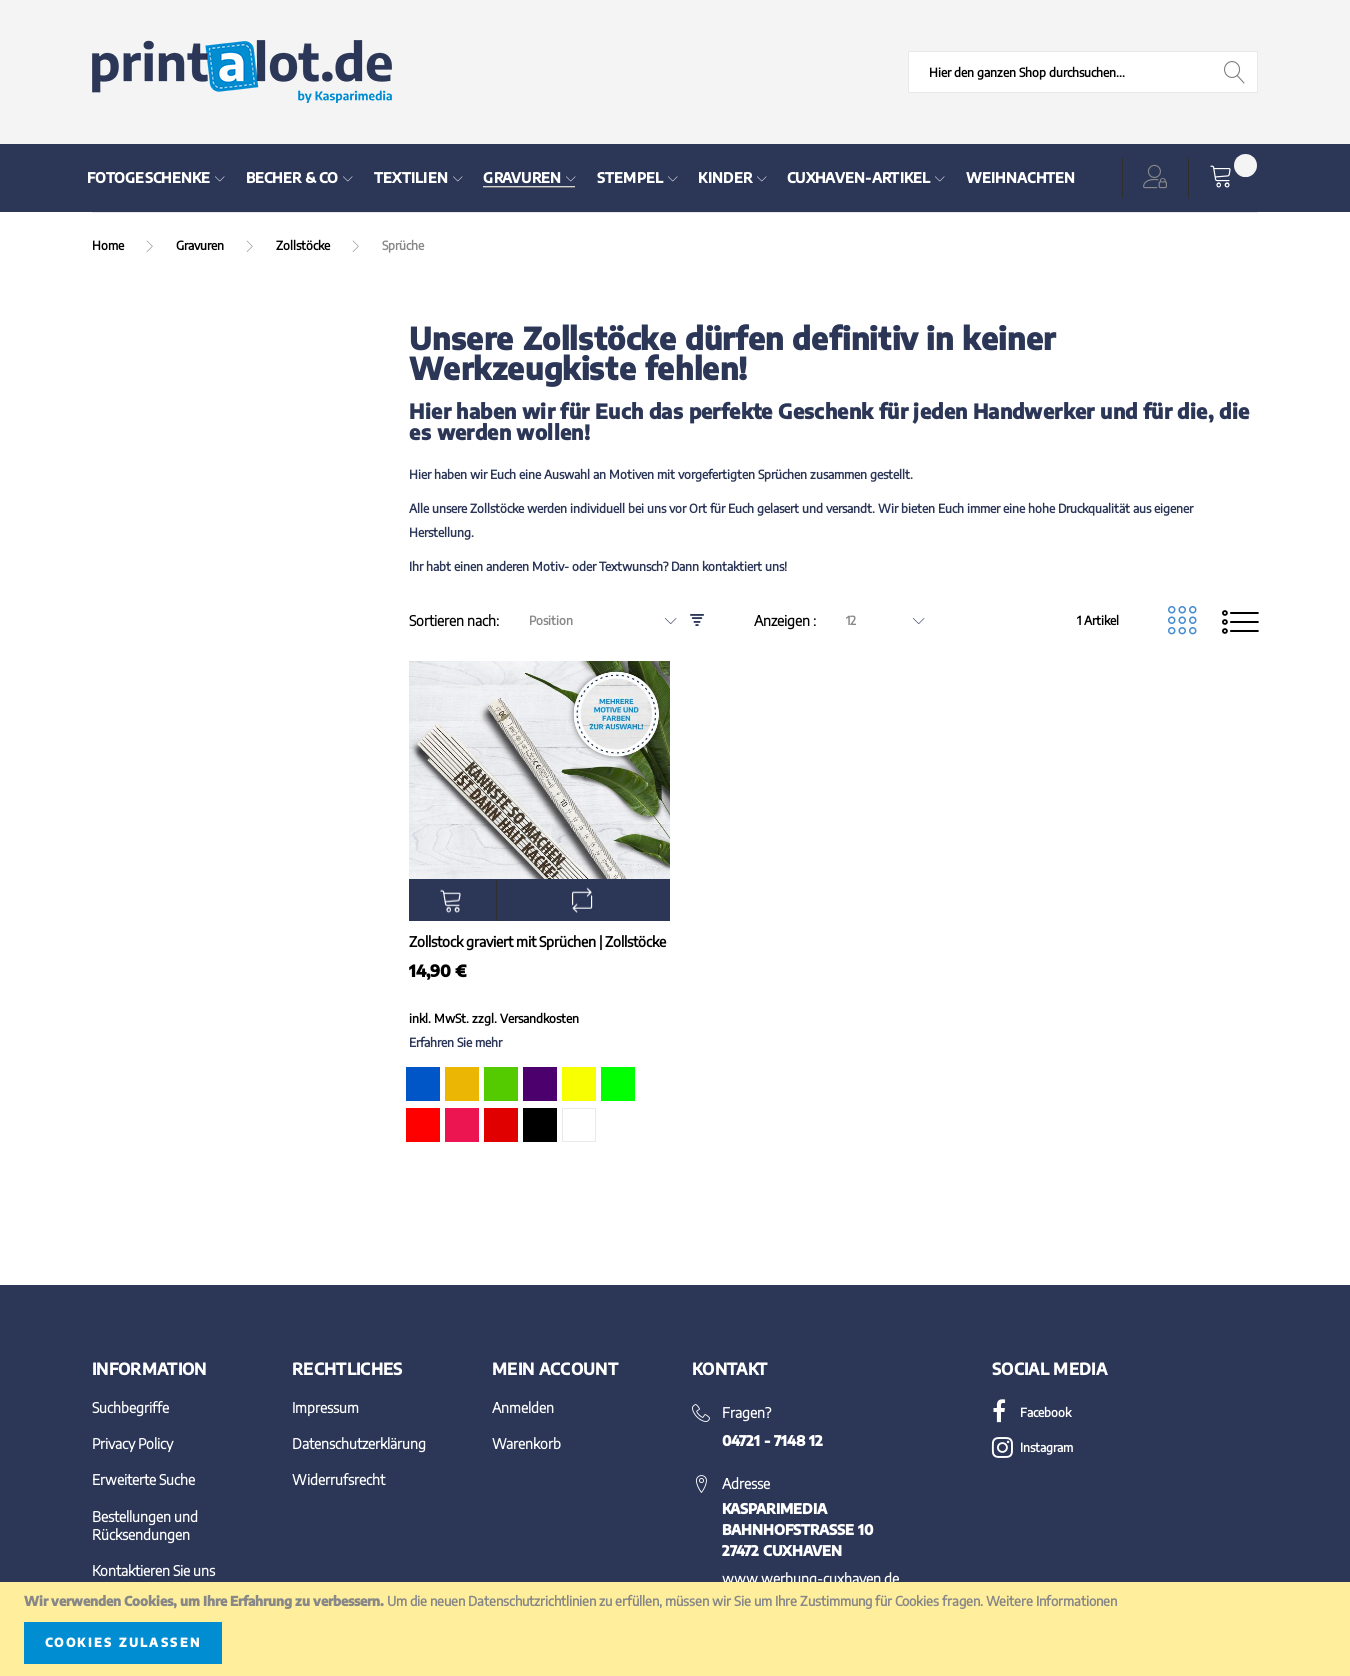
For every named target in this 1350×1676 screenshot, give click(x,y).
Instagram (1032, 1447)
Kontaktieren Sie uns (153, 1570)
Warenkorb (526, 1443)
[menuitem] (156, 178)
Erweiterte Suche (143, 1479)
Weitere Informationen (1051, 1601)
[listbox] (537, 1108)
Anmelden (523, 1407)
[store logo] (242, 72)
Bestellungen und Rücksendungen (145, 1525)
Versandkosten (539, 1018)
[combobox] (1083, 72)
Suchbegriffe (130, 1407)
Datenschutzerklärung (359, 1443)
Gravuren (201, 245)
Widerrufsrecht (338, 1479)
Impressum (325, 1407)
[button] (1159, 178)
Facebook (1031, 1412)
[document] (675, 1629)
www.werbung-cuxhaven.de (810, 1578)
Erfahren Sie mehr (455, 1042)
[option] (423, 1084)
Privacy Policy (132, 1443)
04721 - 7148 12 (772, 1440)
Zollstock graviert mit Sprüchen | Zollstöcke (537, 941)
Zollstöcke (304, 245)
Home (109, 245)
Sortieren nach (452, 621)
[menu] (579, 178)
